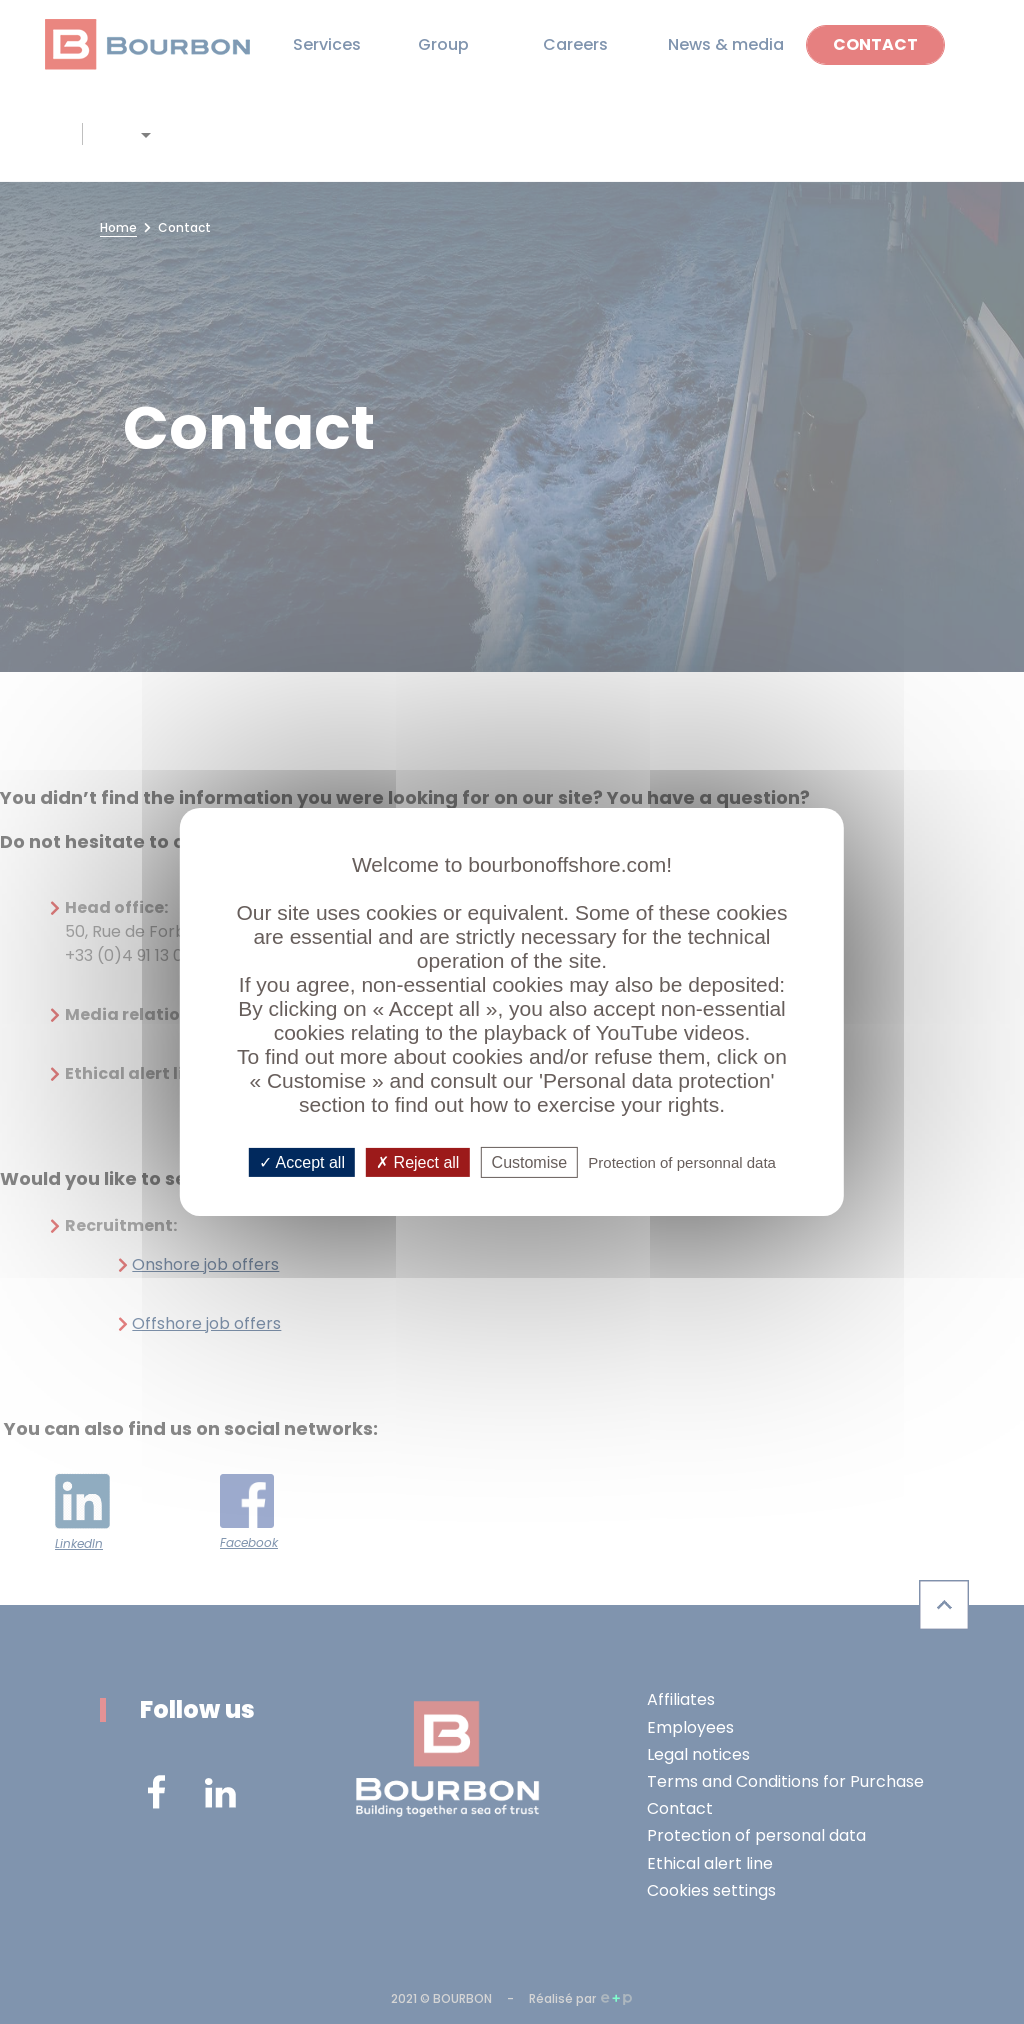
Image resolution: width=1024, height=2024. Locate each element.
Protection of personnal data (682, 1162)
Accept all (302, 1162)
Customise (530, 1162)
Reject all (417, 1162)
